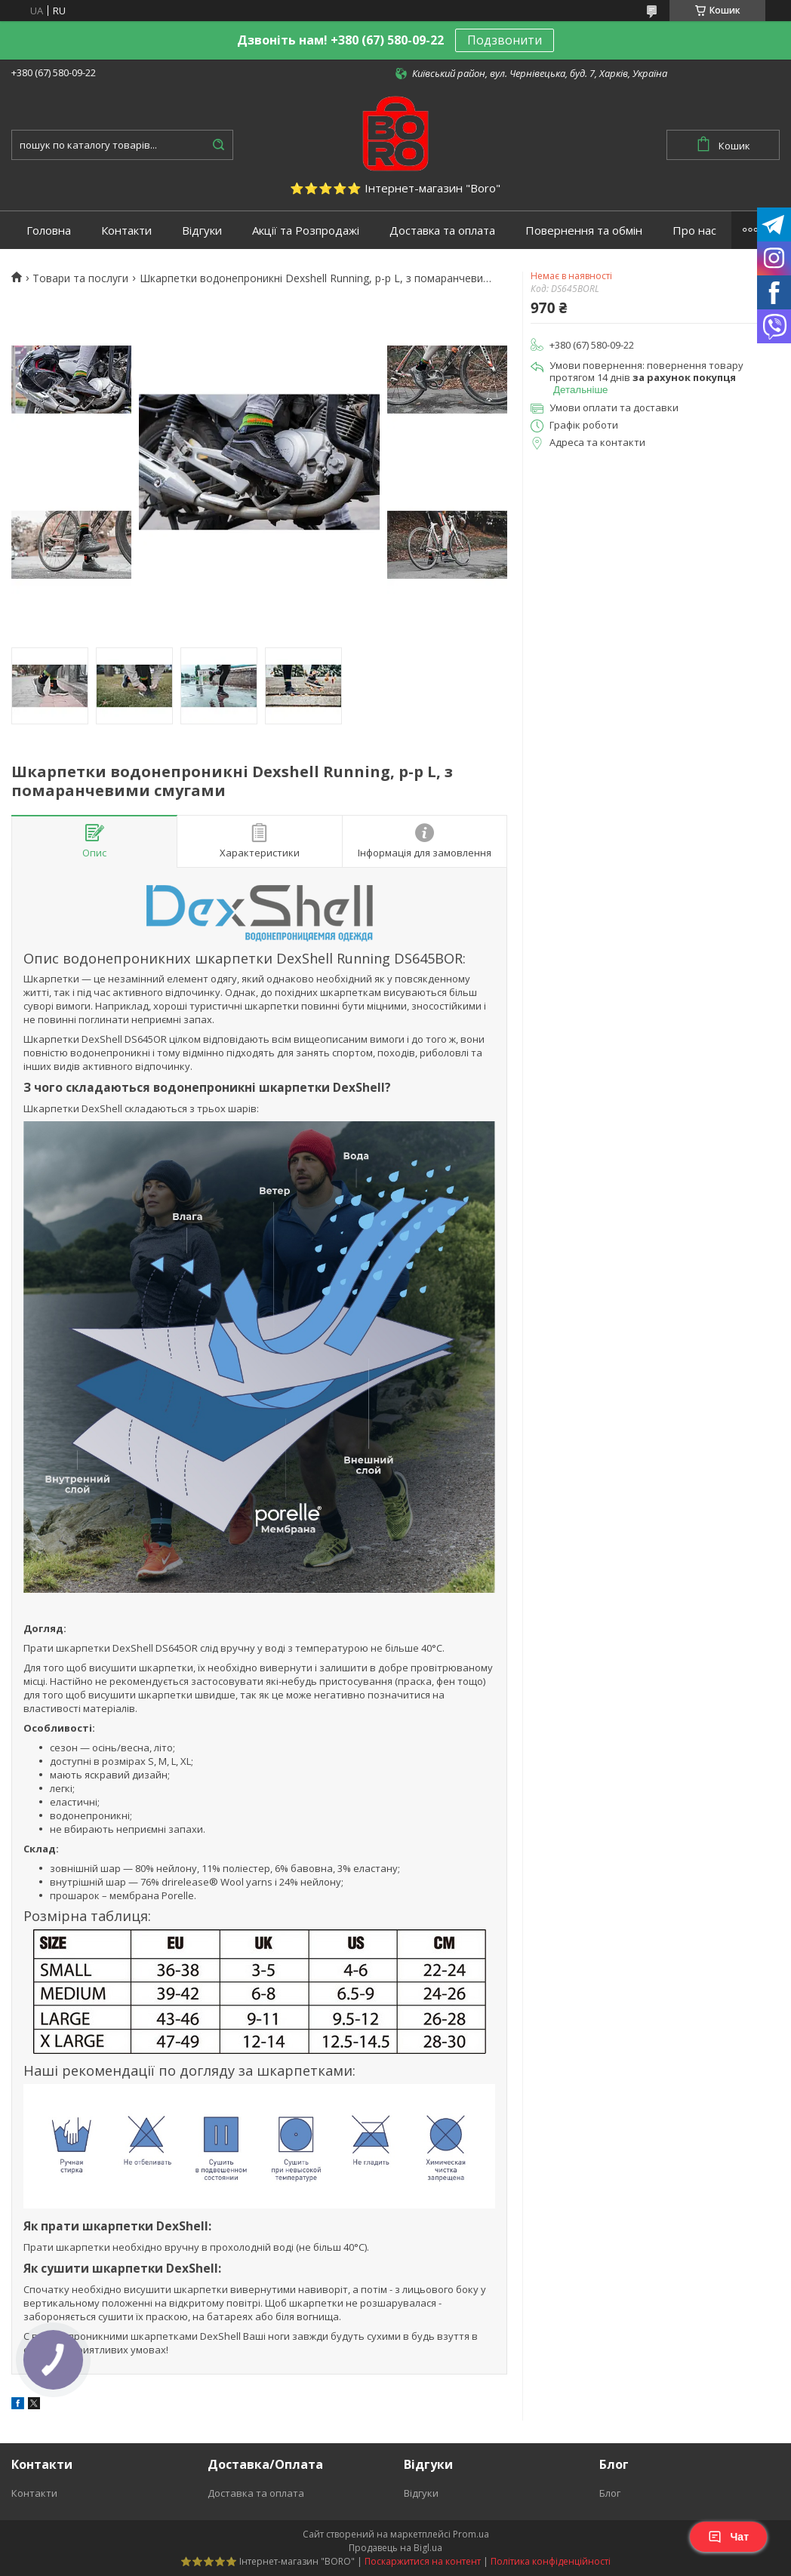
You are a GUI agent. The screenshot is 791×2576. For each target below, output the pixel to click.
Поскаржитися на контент (423, 2561)
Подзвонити (504, 40)
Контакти (126, 230)
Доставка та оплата (442, 230)
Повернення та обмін (583, 230)
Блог (609, 2493)
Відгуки (202, 230)
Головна (48, 230)
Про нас (694, 230)
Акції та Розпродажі (305, 230)
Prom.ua (471, 2534)
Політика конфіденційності (551, 2561)
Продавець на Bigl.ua (395, 2547)
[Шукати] (218, 145)
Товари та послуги (80, 278)
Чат (728, 2537)
